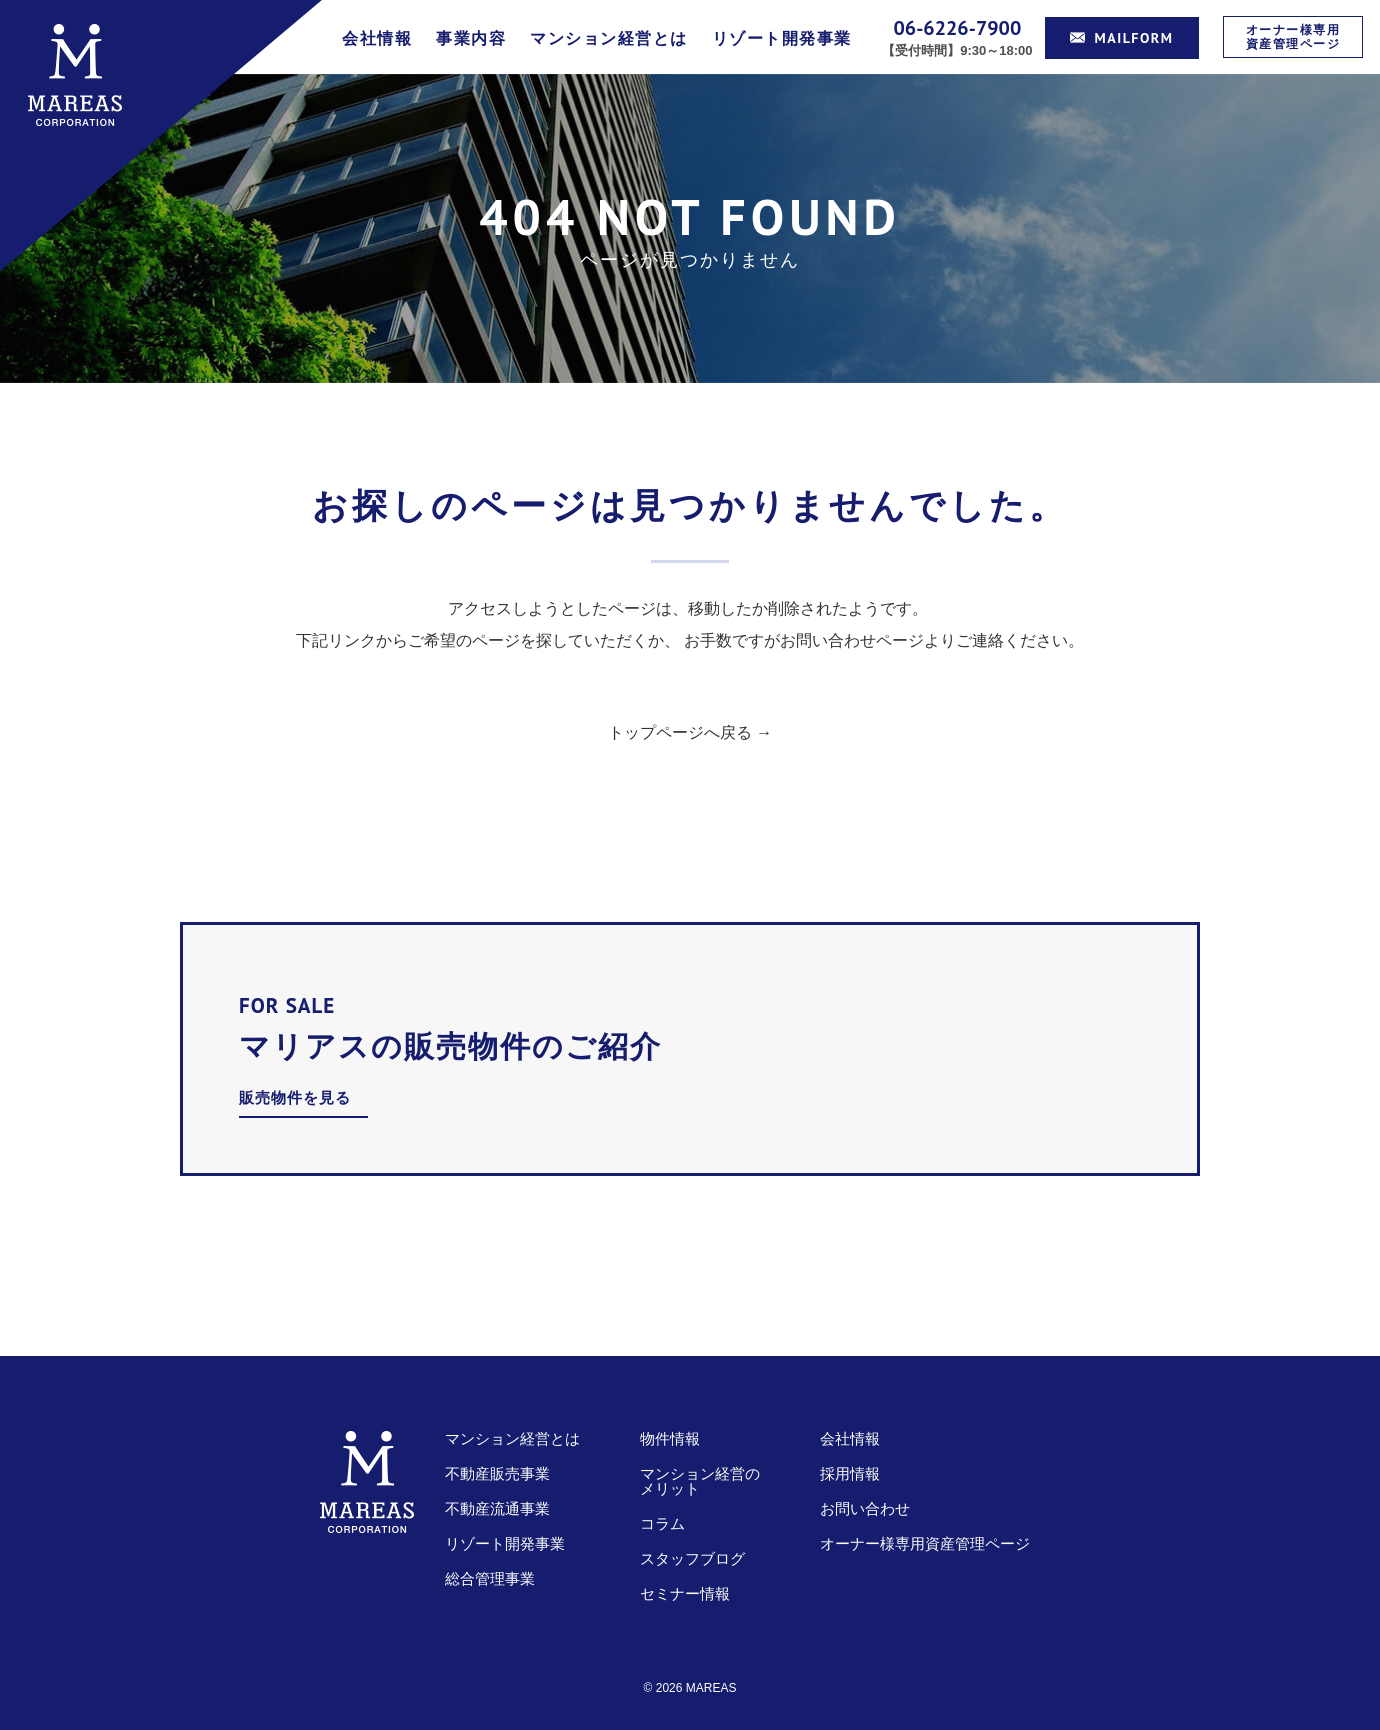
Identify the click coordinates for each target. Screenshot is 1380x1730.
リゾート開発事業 (782, 38)
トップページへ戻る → (690, 732)
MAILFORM (1122, 38)
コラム (662, 1523)
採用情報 (850, 1473)
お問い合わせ (865, 1508)
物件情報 (670, 1438)
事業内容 (471, 38)
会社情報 (377, 38)
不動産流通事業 (497, 1508)
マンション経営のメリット (700, 1481)
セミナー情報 (685, 1593)
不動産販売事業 (497, 1473)
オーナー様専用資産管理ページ (1293, 36)
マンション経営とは (609, 38)
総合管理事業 (490, 1578)
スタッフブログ (692, 1558)
